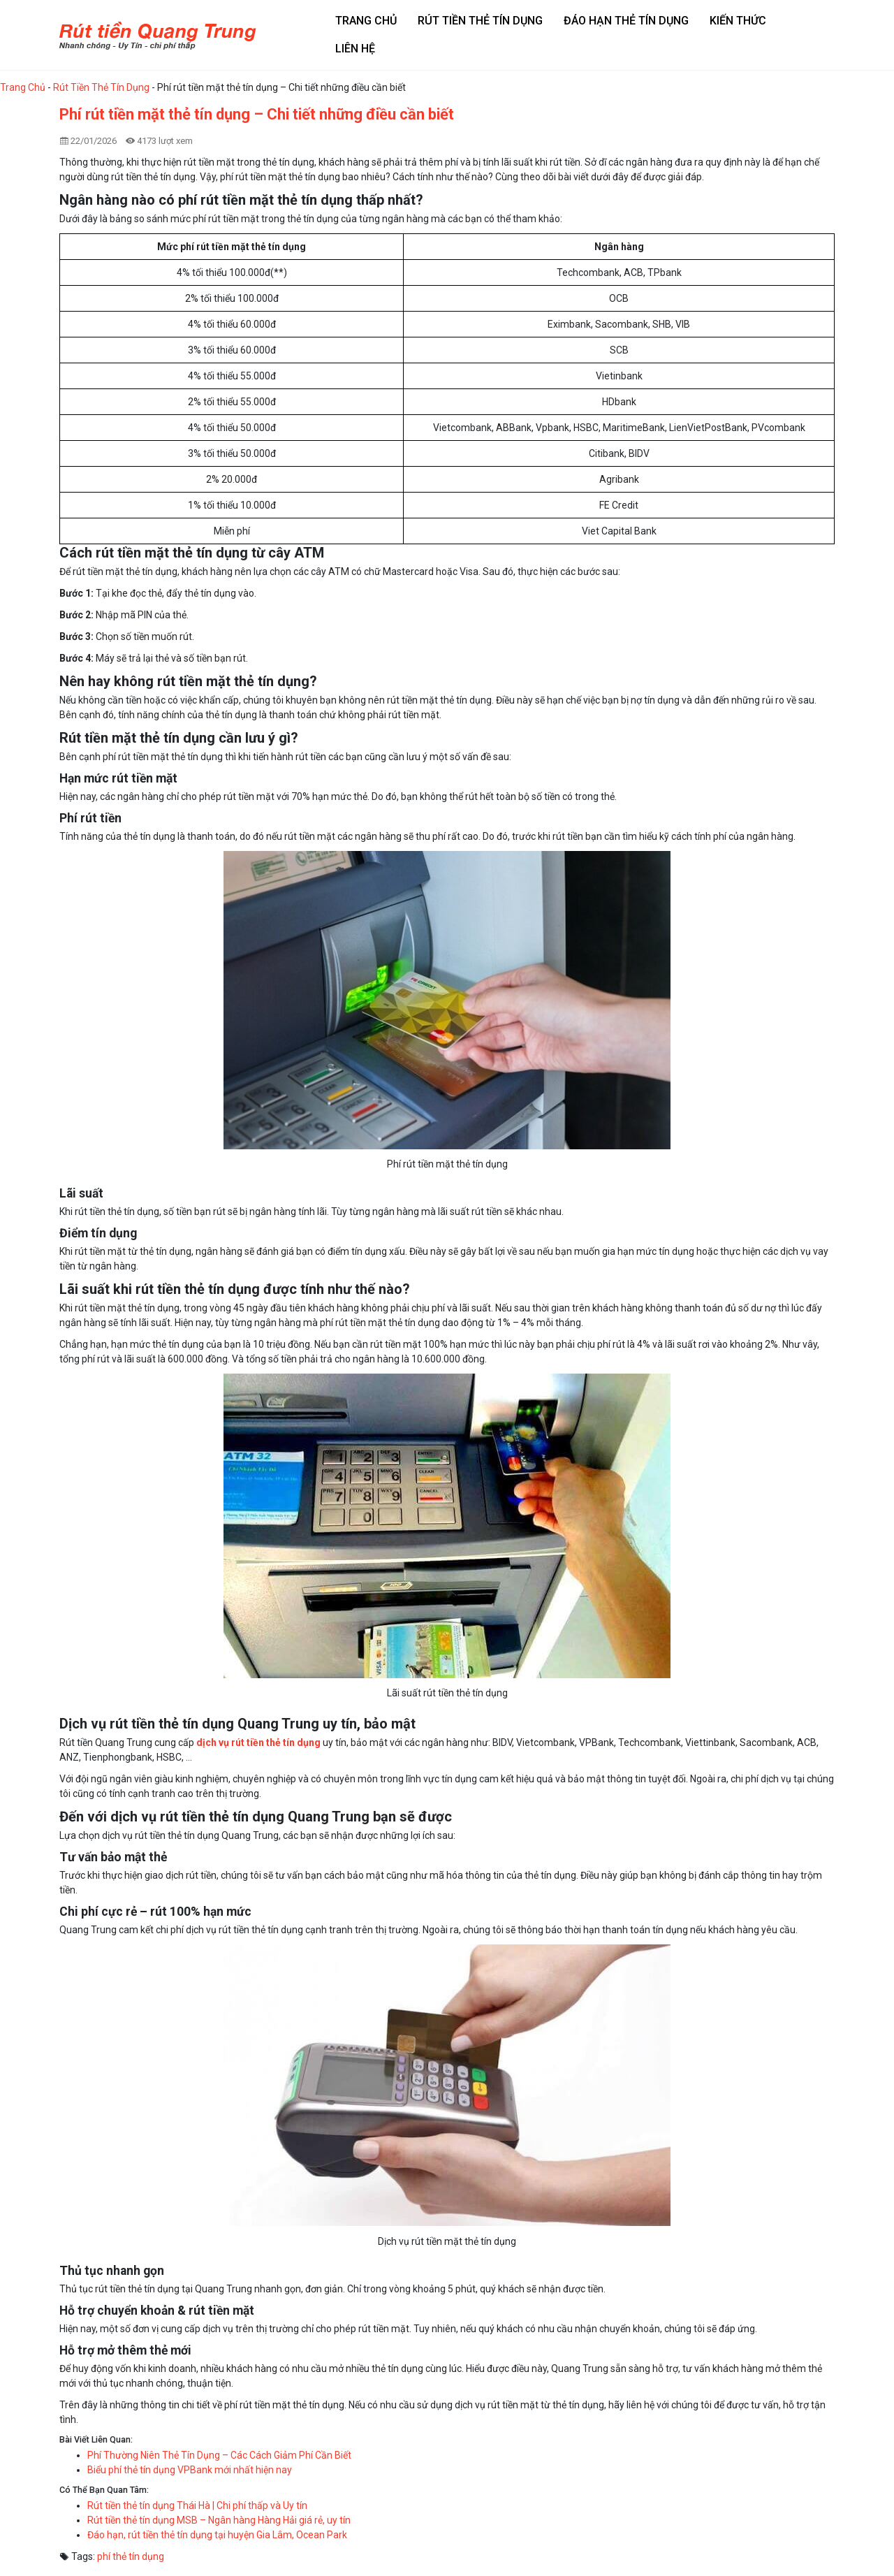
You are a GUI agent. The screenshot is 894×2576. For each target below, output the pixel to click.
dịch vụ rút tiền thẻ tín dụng (258, 1742)
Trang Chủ (22, 87)
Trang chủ (366, 20)
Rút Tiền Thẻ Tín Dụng (101, 87)
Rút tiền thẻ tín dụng (480, 20)
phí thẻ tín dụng (130, 2556)
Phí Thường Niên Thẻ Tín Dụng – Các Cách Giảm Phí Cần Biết (219, 2455)
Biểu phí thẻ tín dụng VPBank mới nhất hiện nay (189, 2469)
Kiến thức (738, 20)
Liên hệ (355, 48)
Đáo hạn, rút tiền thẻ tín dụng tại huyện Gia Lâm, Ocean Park (217, 2534)
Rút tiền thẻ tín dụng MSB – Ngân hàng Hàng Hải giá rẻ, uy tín (219, 2520)
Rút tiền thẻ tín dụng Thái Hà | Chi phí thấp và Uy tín (197, 2505)
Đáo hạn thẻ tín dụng (626, 20)
